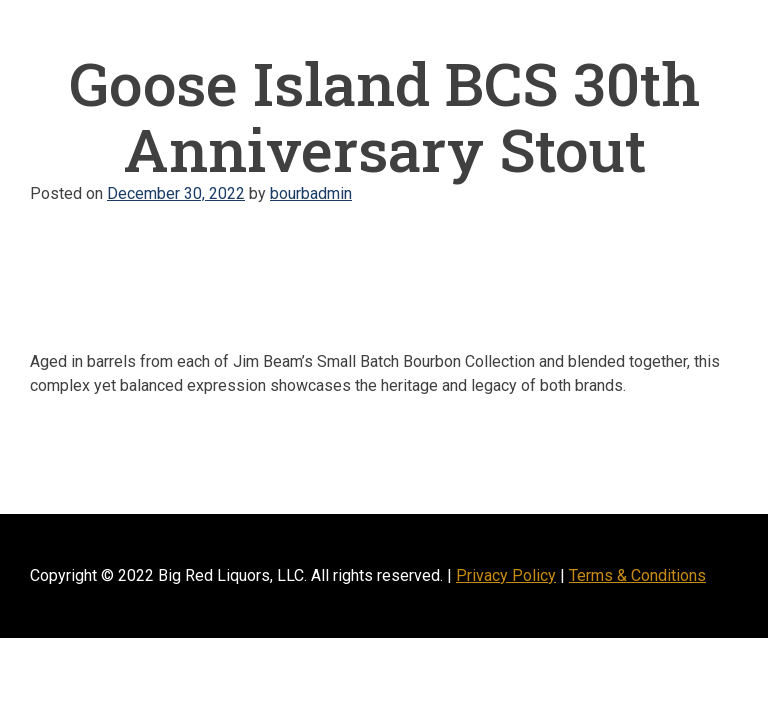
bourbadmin (311, 193)
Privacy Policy (506, 575)
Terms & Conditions (637, 575)
